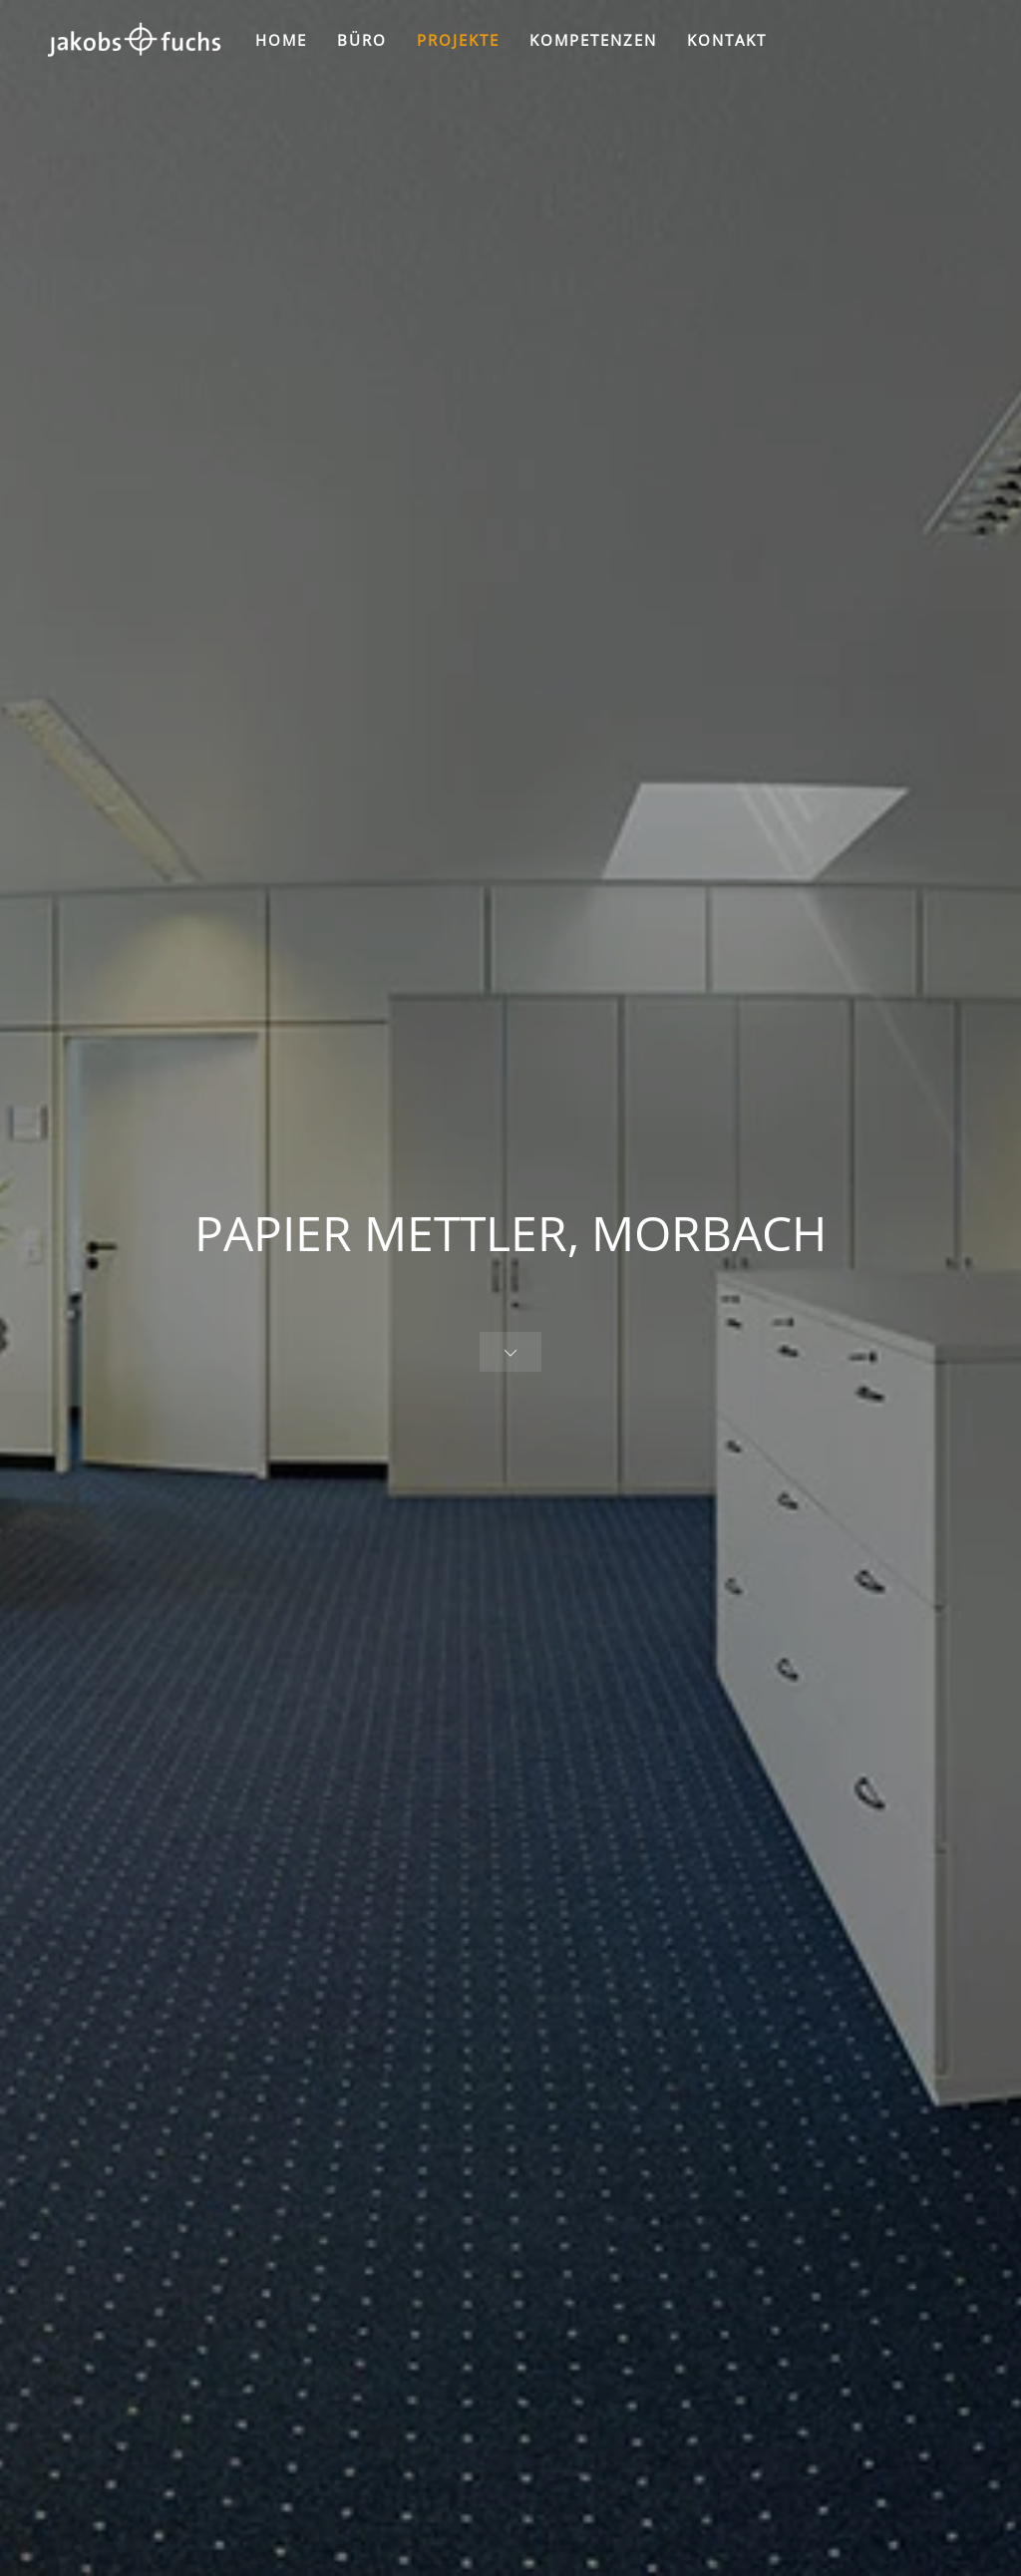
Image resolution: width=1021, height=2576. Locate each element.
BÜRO (362, 40)
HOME (281, 40)
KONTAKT (727, 40)
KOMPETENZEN (593, 40)
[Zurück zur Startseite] (133, 40)
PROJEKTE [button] (458, 40)
